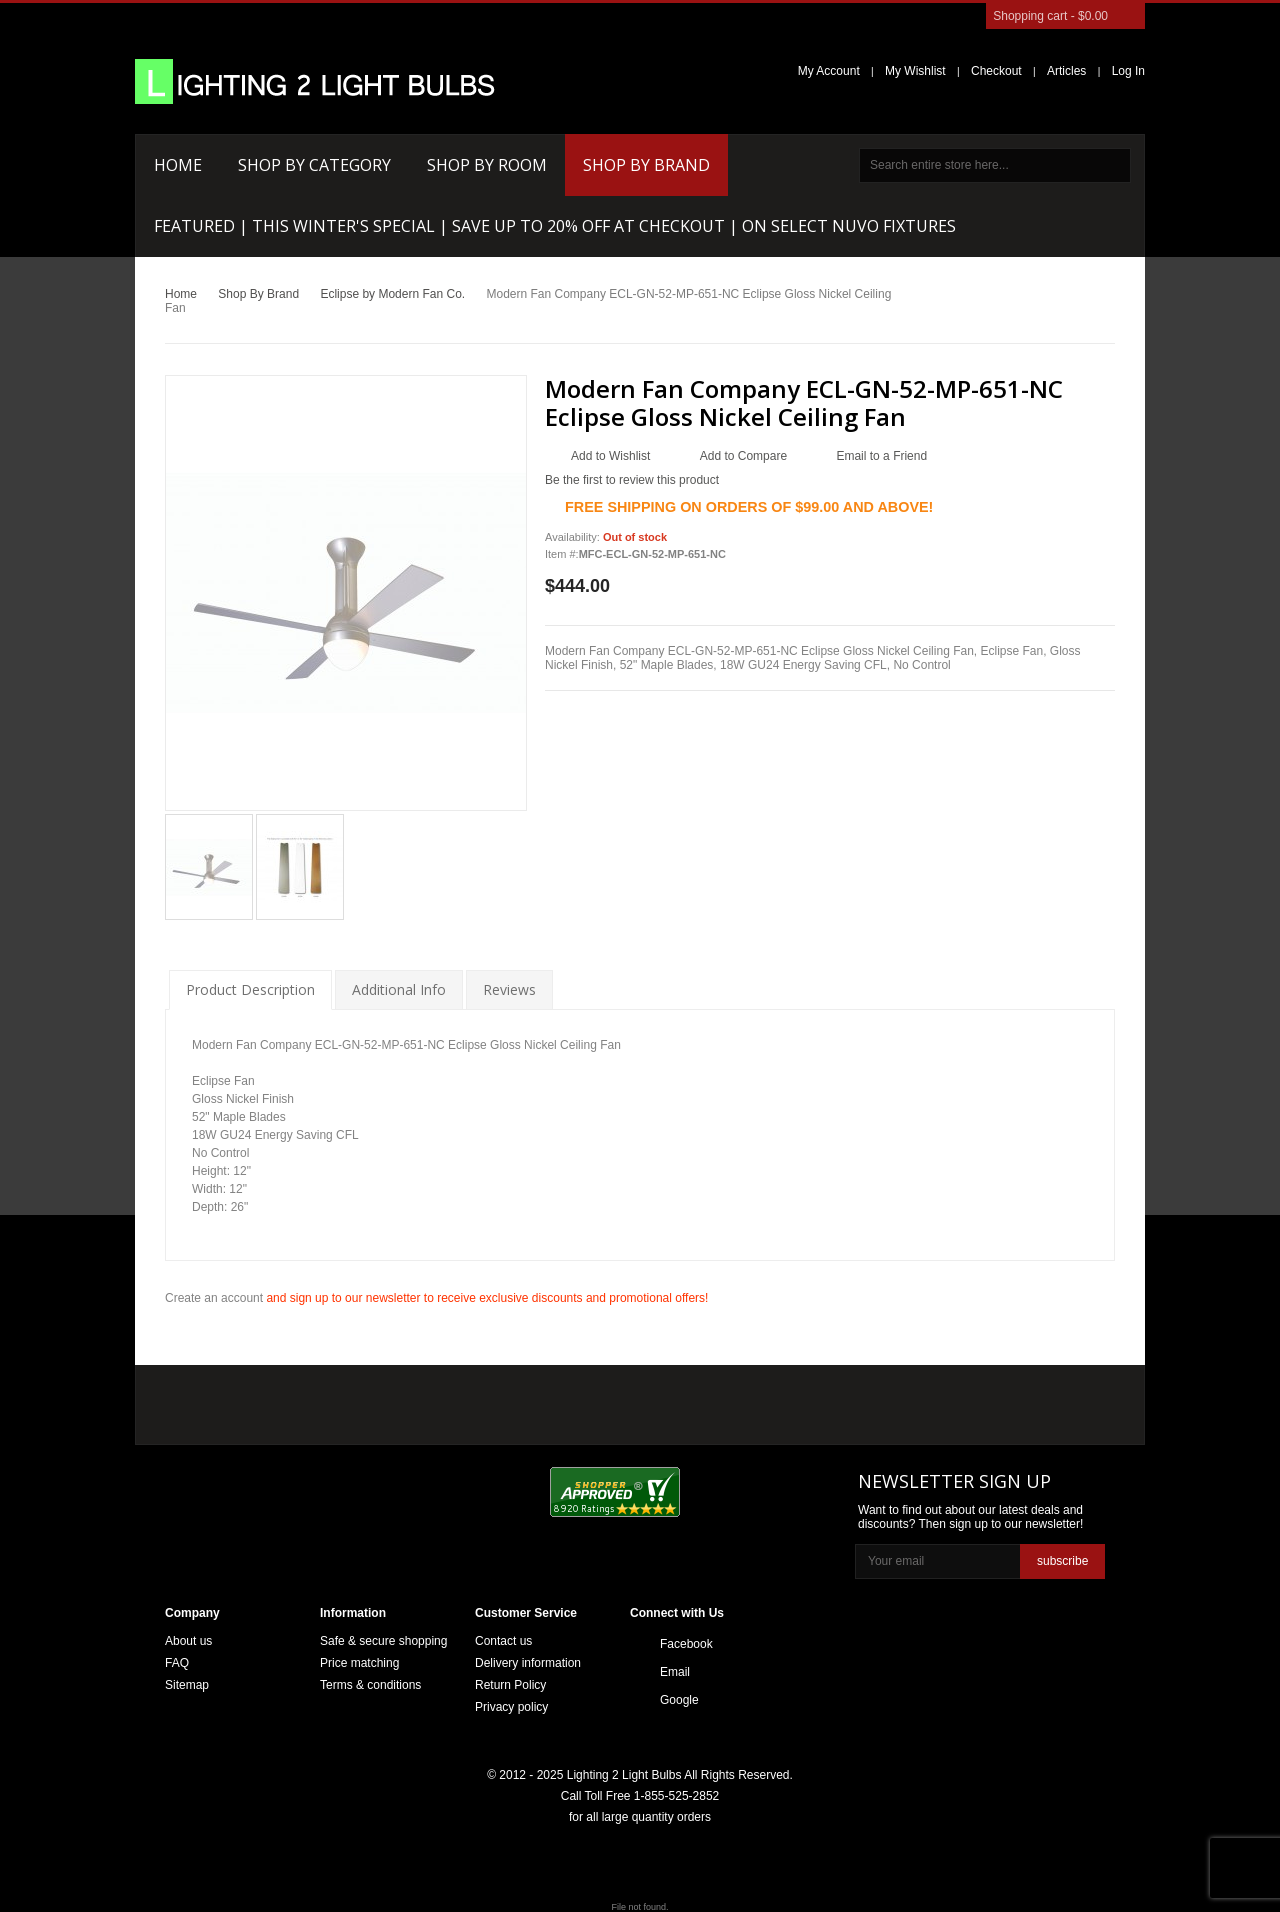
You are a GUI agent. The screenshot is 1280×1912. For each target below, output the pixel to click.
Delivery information (528, 1663)
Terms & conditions (370, 1685)
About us (188, 1641)
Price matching (359, 1663)
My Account (829, 71)
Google (679, 1700)
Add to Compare (743, 456)
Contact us (503, 1641)
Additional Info (399, 989)
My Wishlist (915, 71)
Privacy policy (511, 1707)
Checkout (996, 71)
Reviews (509, 989)
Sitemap (187, 1685)
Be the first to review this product (632, 480)
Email (675, 1672)
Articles (1066, 71)
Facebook (686, 1644)
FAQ (177, 1663)
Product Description (250, 989)
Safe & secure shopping (383, 1641)
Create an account (214, 1298)
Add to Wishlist (610, 456)
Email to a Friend (881, 456)
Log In (1128, 71)
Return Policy (510, 1685)
